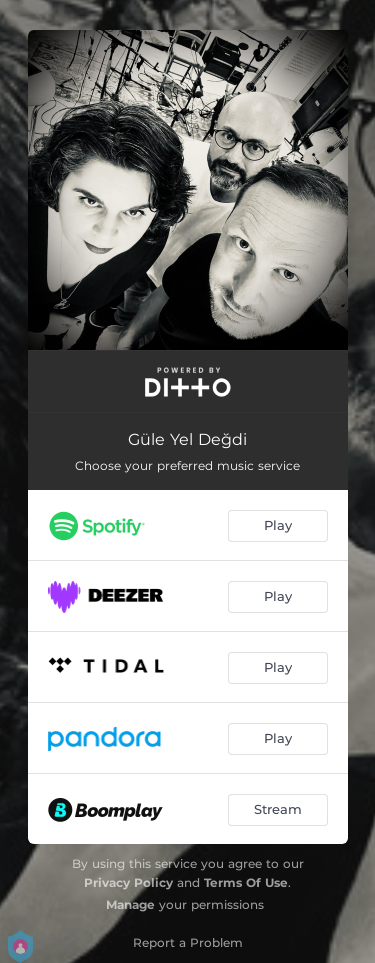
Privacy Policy (128, 882)
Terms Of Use (246, 882)
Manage (130, 904)
